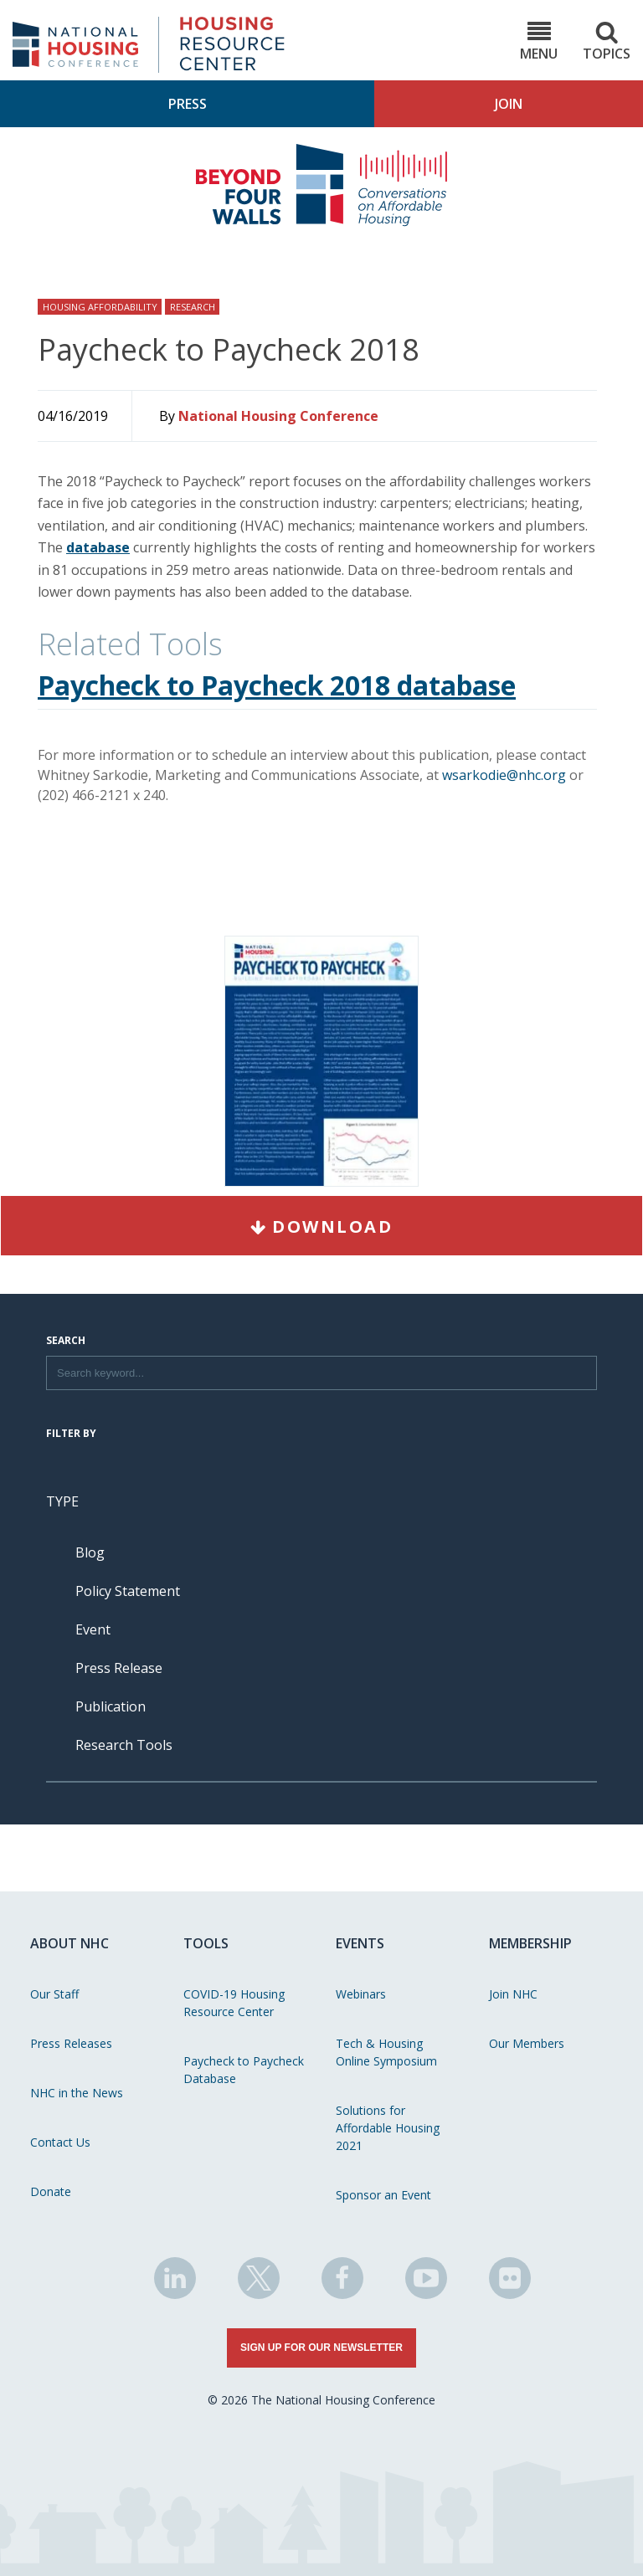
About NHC (69, 1943)
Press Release (118, 1668)
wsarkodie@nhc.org (504, 775)
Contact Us (60, 2142)
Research (192, 306)
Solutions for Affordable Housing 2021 (388, 2127)
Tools (206, 1943)
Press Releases (71, 2043)
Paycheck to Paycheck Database (243, 2069)
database (98, 547)
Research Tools (123, 1745)
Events (360, 1943)
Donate (50, 2191)
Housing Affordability (100, 306)
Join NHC (513, 1994)
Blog (90, 1552)
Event (93, 1629)
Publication (110, 1706)
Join (508, 104)
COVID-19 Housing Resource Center (234, 2002)
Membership (530, 1943)
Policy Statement (127, 1591)
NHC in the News (76, 2093)
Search (65, 1341)
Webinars (361, 1994)
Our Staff (54, 1994)
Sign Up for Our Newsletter (321, 2347)
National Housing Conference (278, 416)
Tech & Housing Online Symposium (386, 2052)
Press (187, 104)
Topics (606, 41)
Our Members (526, 2043)
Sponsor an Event (383, 2195)
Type (62, 1501)
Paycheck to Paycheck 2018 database (277, 685)
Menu (539, 41)
